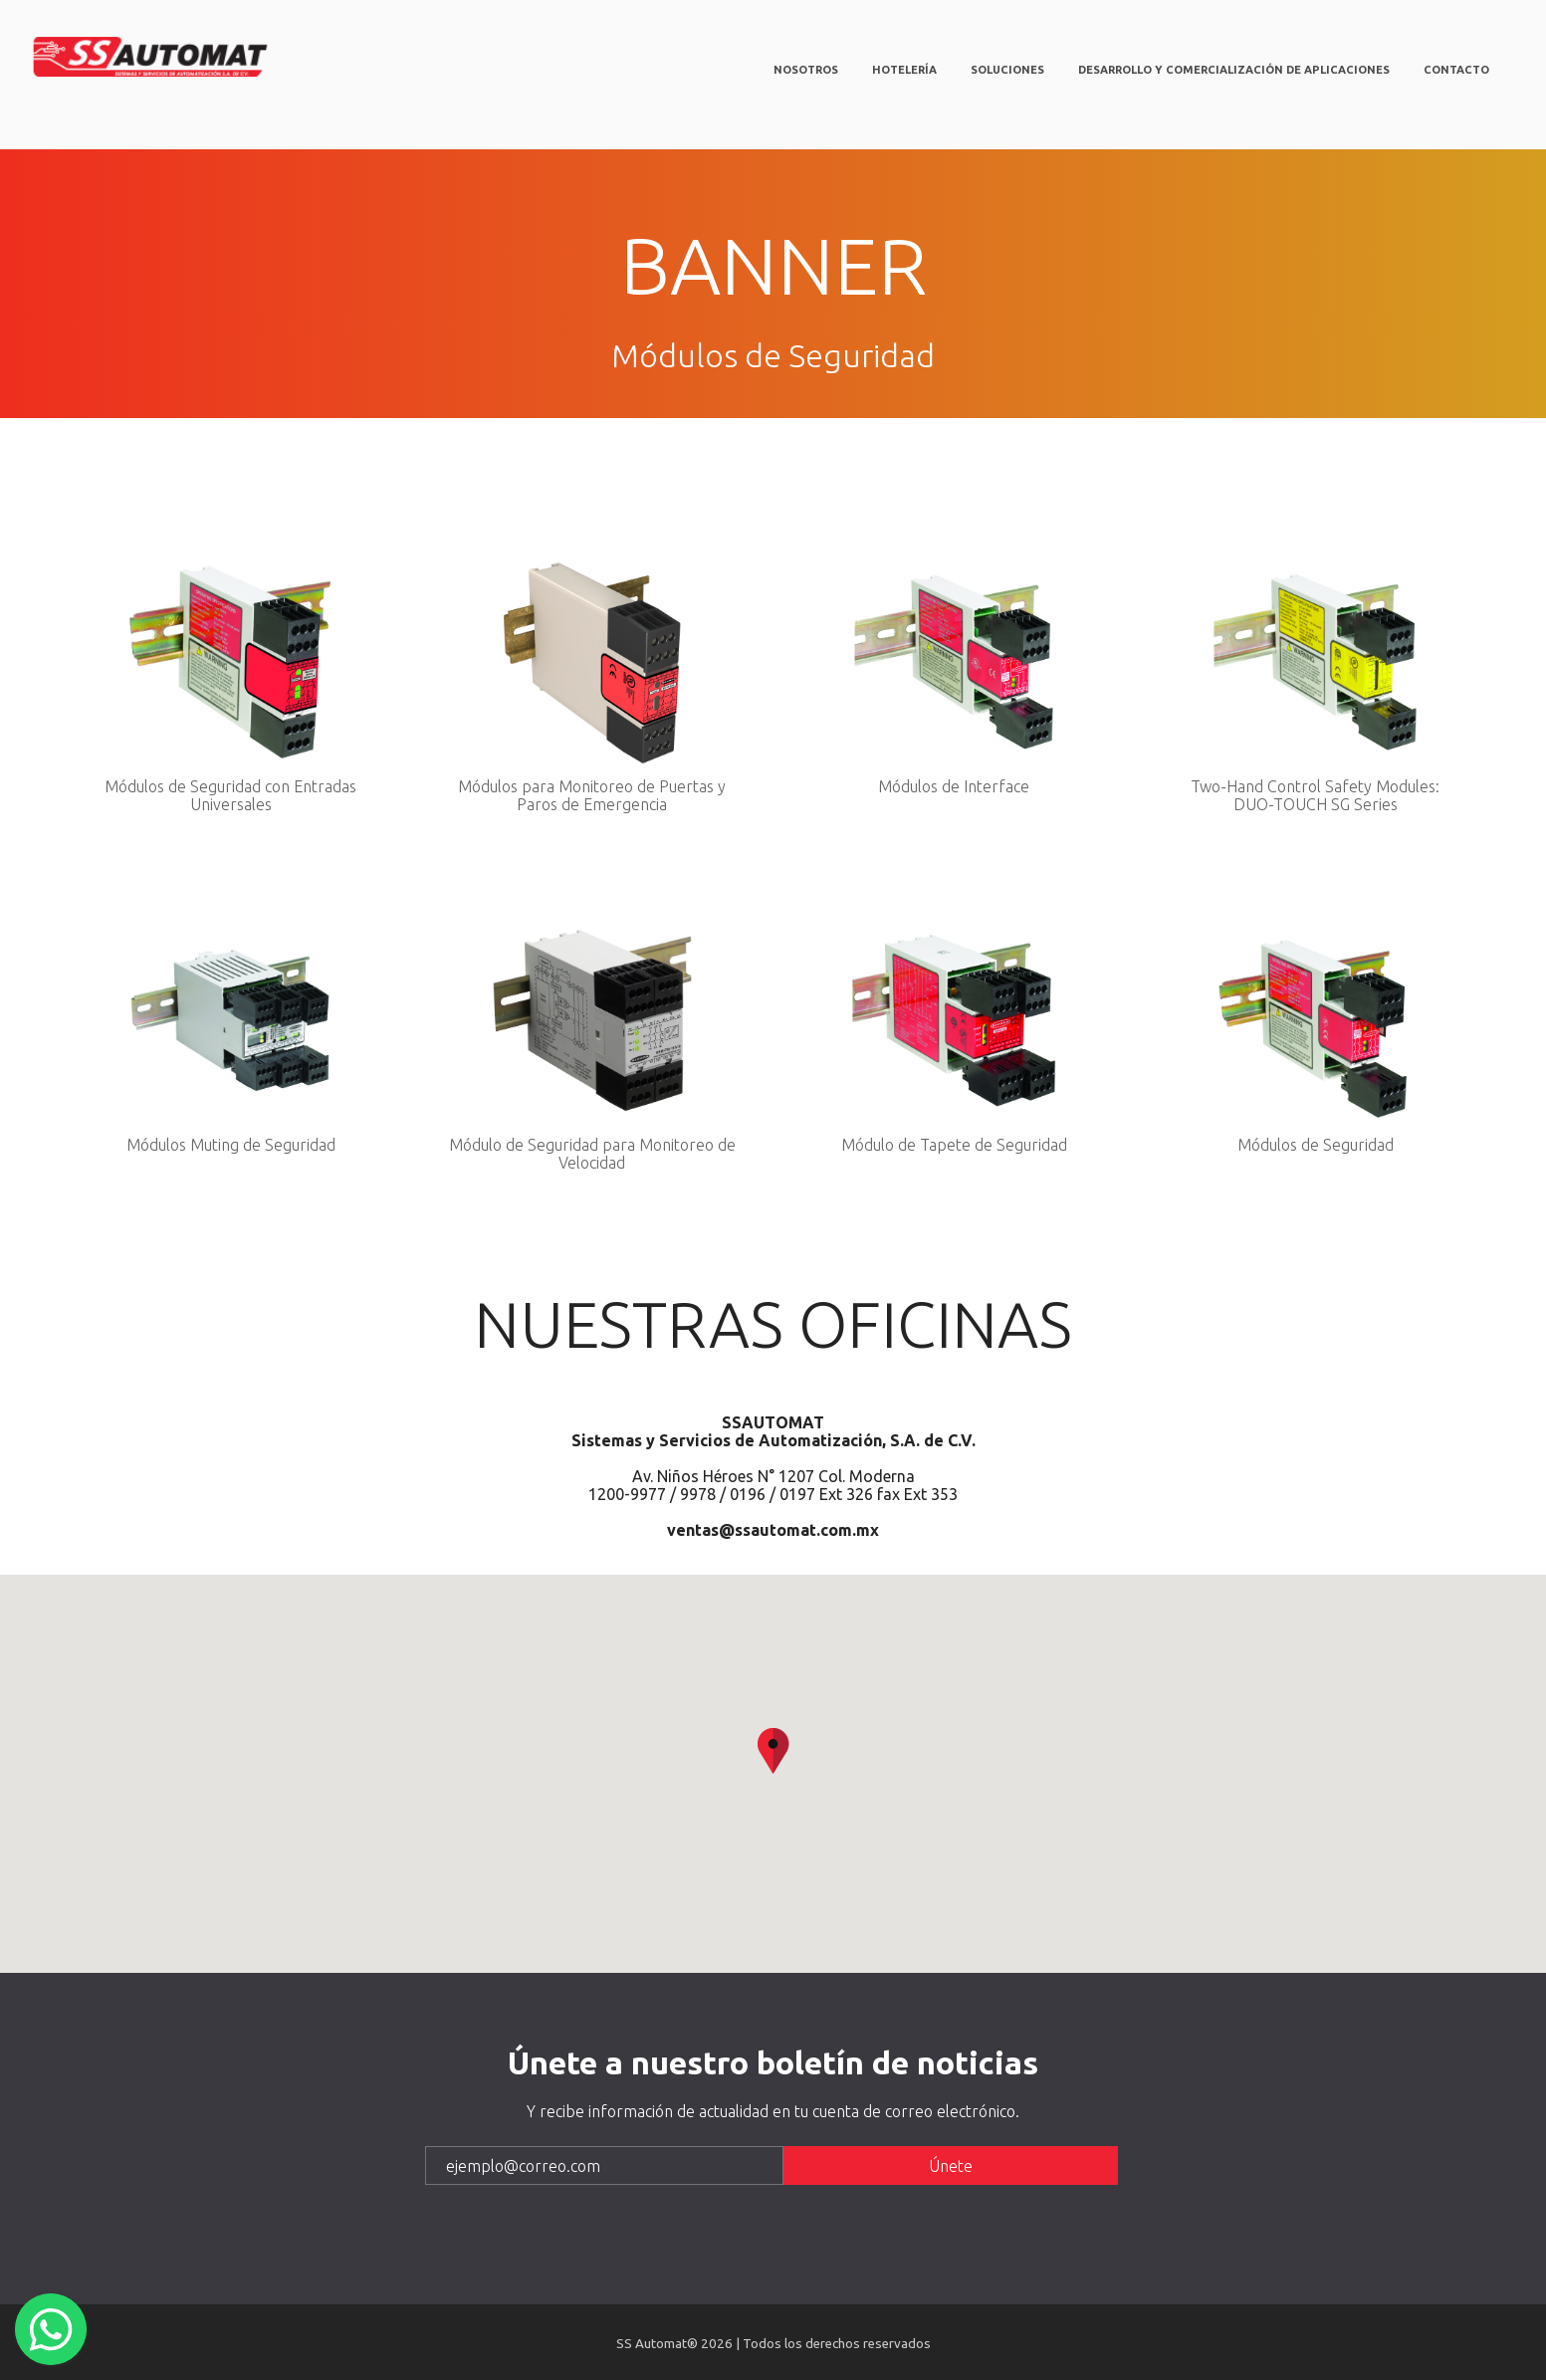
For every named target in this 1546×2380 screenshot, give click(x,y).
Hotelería (904, 70)
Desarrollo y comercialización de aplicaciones (1234, 70)
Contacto (1456, 70)
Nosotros (805, 70)
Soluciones (1007, 70)
